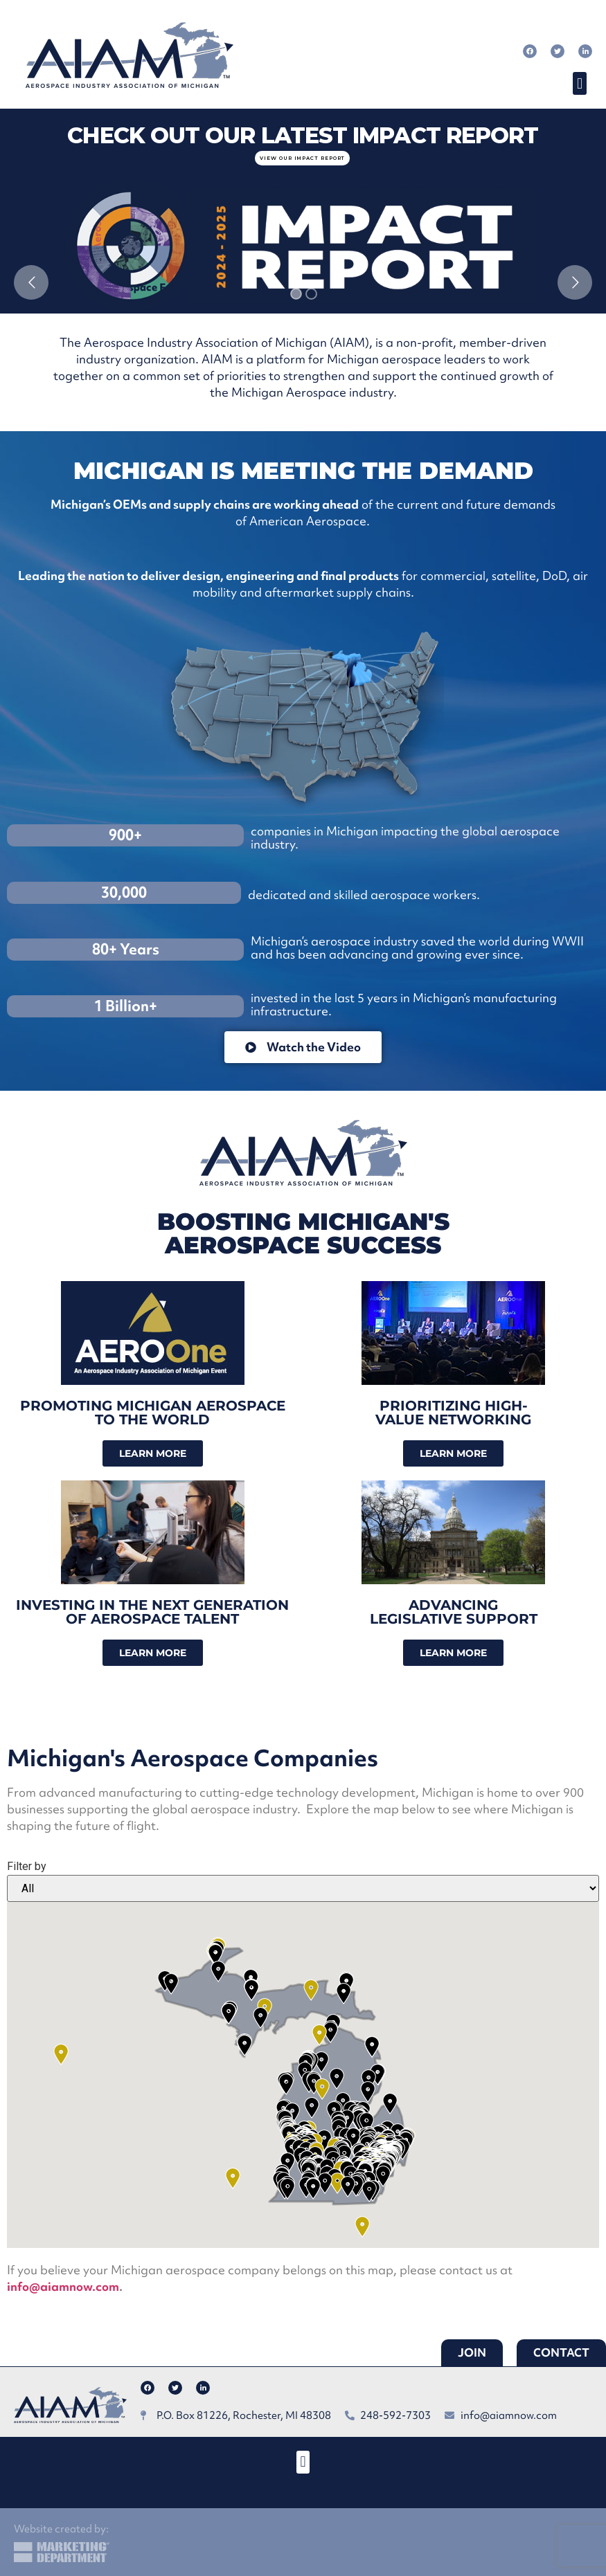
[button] (579, 83)
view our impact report (302, 158)
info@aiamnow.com (63, 2286)
